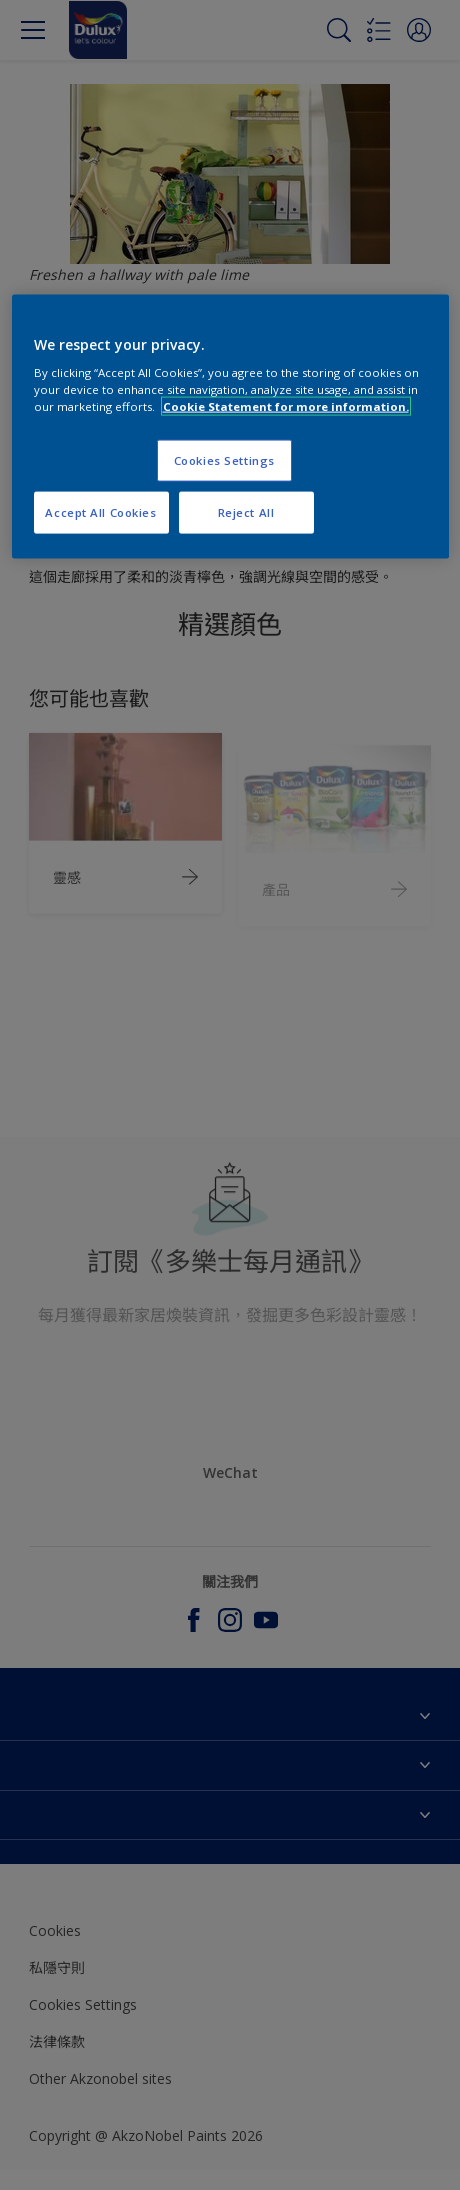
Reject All (246, 512)
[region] (230, 426)
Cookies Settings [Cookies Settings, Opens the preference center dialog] (224, 460)
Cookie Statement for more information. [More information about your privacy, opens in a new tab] (286, 406)
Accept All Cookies (100, 512)
